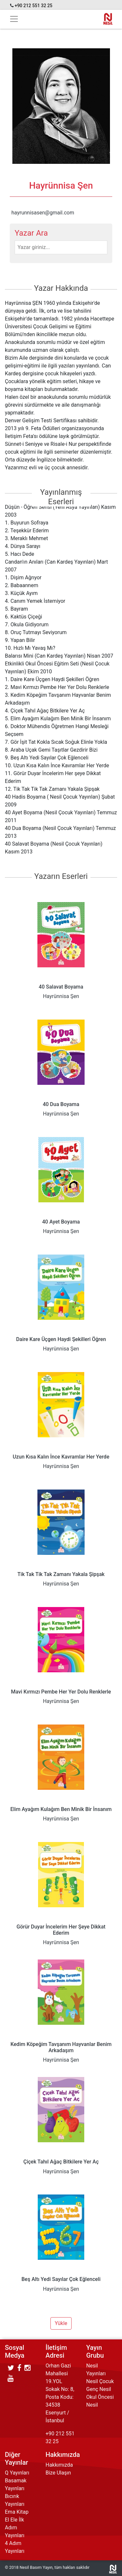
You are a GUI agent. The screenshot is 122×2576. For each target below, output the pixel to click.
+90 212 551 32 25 (33, 5)
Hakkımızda (59, 2465)
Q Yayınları (17, 2473)
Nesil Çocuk (100, 2381)
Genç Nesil (98, 2389)
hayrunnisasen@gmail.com (42, 213)
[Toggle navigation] (14, 19)
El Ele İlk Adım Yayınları (14, 2527)
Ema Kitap (17, 2512)
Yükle (61, 2323)
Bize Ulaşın (58, 2473)
